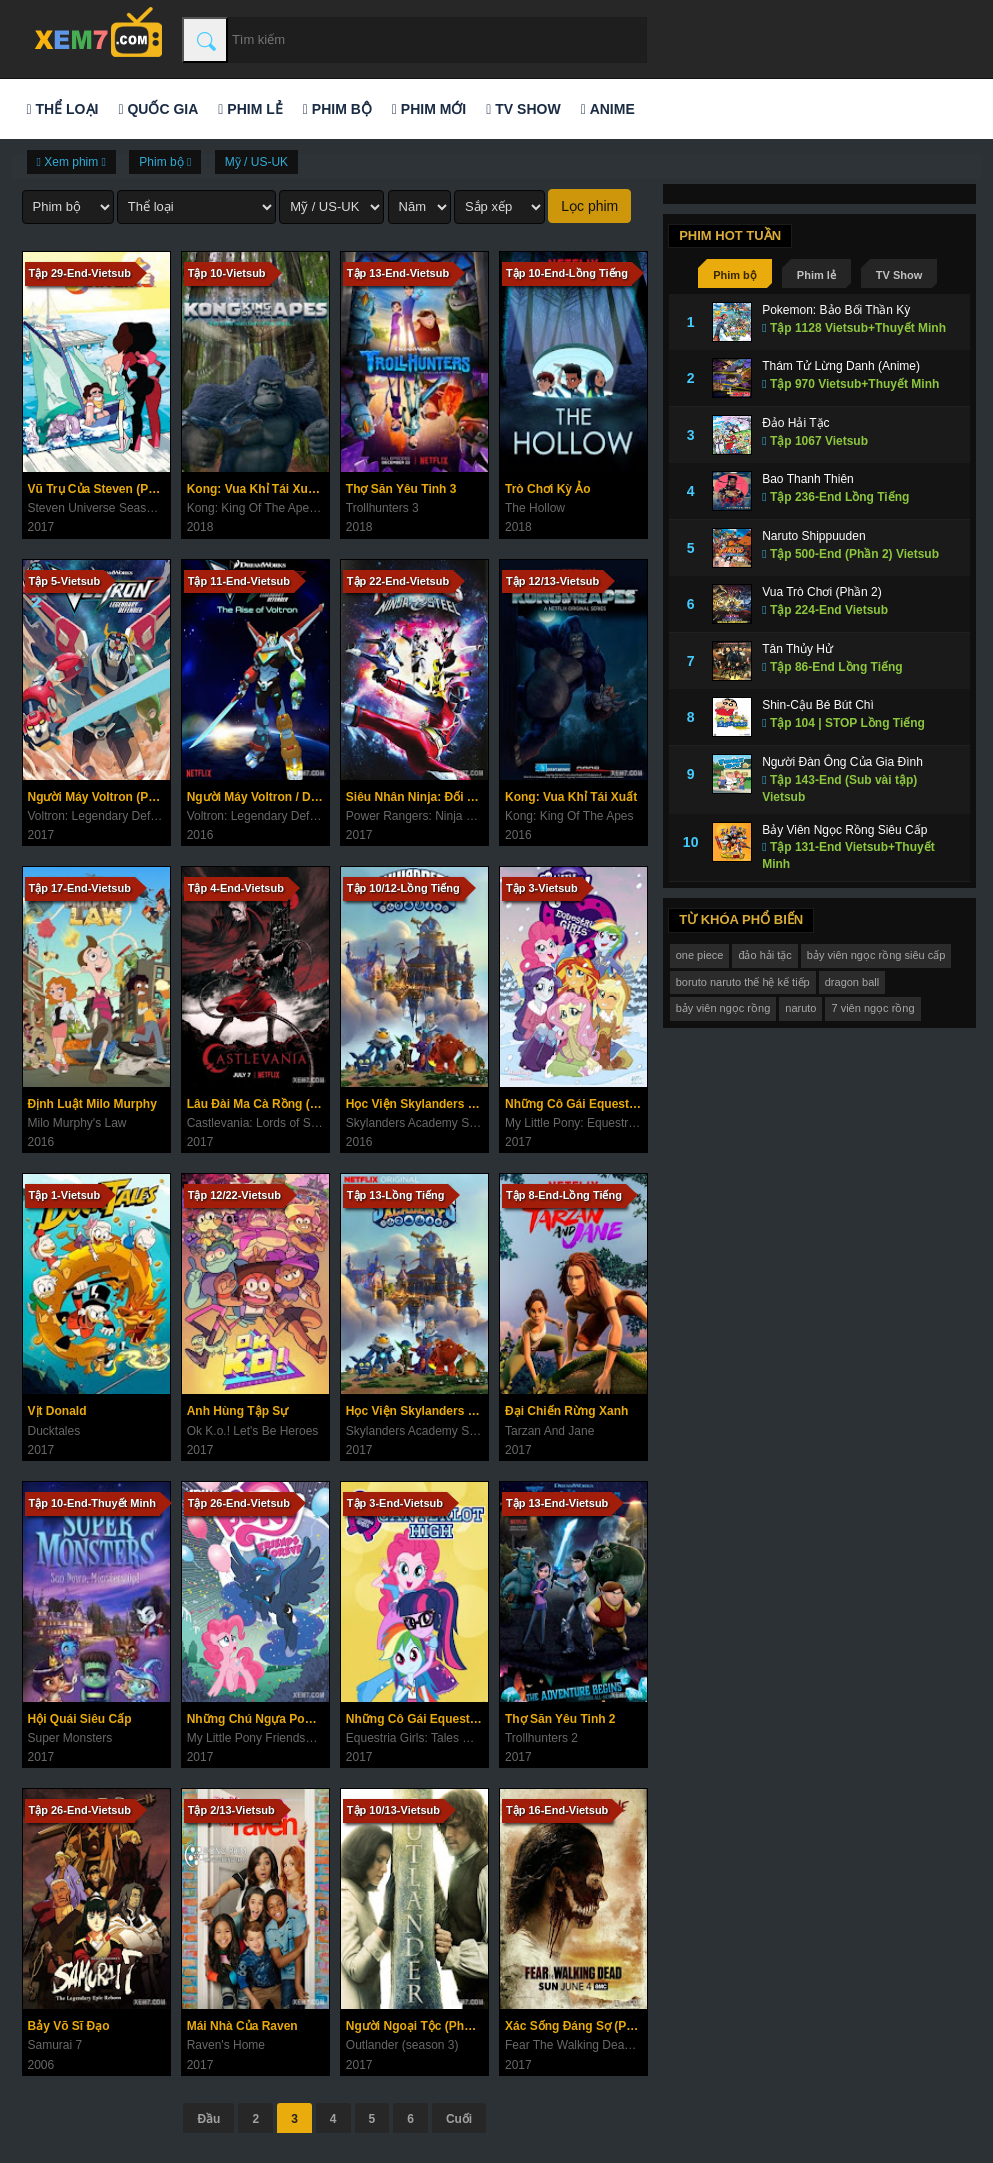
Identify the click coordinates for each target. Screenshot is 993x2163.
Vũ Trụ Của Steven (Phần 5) (99, 489)
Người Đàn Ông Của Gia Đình (842, 762)
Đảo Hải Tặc (795, 423)
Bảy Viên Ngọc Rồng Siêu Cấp (844, 830)
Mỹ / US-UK (256, 162)
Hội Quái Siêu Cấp (80, 1719)
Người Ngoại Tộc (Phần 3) (417, 2026)
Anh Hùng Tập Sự (238, 1411)
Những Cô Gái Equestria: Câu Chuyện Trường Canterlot (417, 1719)
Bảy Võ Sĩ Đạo (69, 2026)
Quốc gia (158, 109)
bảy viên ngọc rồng (723, 1008)
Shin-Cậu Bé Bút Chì (818, 705)
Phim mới (429, 109)
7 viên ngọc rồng (872, 1008)
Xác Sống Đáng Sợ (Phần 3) (576, 2026)
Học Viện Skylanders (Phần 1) (417, 1104)
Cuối (459, 2119)
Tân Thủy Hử (797, 649)
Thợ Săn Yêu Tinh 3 (401, 489)
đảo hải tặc (764, 955)
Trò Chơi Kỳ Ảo (548, 489)
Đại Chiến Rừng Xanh (566, 1411)
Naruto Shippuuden (813, 536)
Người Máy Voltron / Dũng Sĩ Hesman (258, 797)
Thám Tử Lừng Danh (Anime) (841, 366)
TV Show (523, 109)
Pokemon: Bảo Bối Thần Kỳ (836, 310)
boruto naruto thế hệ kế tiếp (743, 982)
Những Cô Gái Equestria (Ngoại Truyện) (576, 1104)
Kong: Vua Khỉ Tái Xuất (571, 797)
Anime (608, 109)
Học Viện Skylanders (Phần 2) (417, 1411)
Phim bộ (337, 109)
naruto (800, 1008)
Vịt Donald (57, 1411)
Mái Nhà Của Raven (242, 2026)
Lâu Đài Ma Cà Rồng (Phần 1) (258, 1104)
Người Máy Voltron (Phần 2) (99, 797)
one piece (700, 955)
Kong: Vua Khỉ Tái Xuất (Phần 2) (258, 489)
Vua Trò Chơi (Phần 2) (822, 592)
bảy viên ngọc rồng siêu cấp (876, 955)
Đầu (208, 2119)
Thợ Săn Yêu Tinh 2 (560, 1719)
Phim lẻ (250, 109)
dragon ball (852, 982)
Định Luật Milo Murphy (92, 1104)
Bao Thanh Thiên (808, 479)
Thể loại (63, 109)
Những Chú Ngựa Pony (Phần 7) (258, 1719)
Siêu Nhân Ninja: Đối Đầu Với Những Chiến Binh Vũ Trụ (417, 797)
